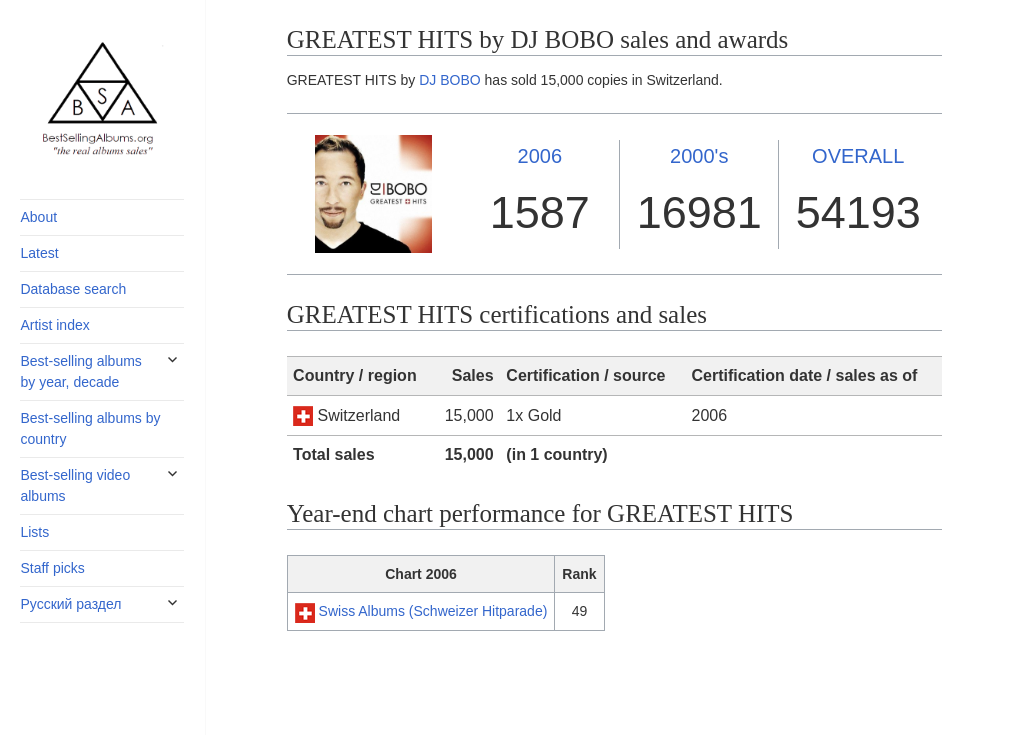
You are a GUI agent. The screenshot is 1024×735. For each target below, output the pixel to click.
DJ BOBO (449, 80)
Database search (73, 289)
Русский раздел (70, 604)
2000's (699, 156)
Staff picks (52, 568)
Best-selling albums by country (90, 428)
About (38, 217)
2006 (540, 156)
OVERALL (858, 156)
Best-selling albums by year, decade (80, 371)
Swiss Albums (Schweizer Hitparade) (433, 611)
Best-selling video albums (75, 485)
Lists (34, 532)
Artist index (54, 325)
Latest (39, 253)
